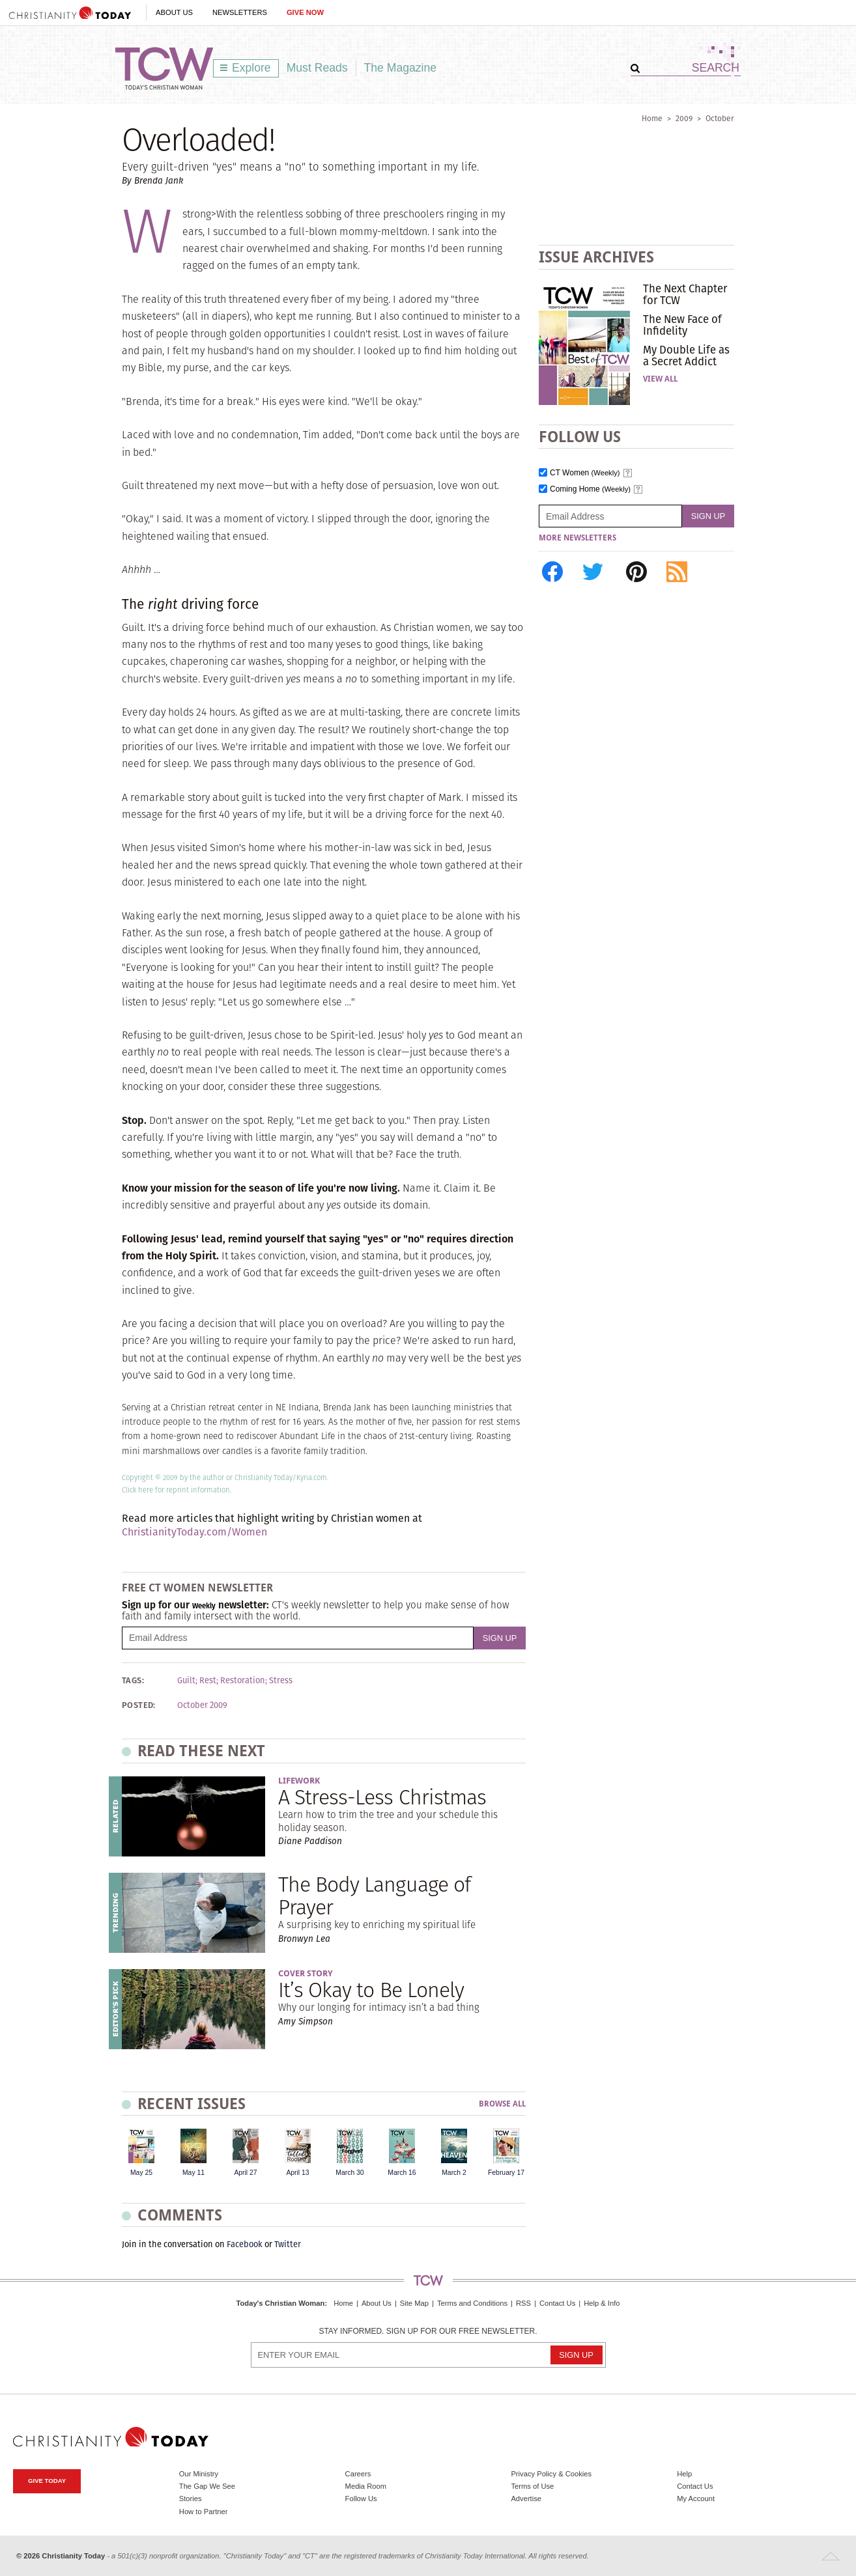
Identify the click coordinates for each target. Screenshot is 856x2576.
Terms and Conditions (472, 2303)
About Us (174, 12)
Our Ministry (198, 2474)
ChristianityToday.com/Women (194, 1531)
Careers (358, 2474)
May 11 (193, 2172)
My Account (696, 2498)
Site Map (414, 2303)
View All (660, 379)
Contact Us (557, 2303)
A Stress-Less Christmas (382, 1797)
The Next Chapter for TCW (685, 294)
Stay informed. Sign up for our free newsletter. (428, 2331)
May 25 (141, 2172)
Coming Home (590, 489)
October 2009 (202, 1705)
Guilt (186, 1680)
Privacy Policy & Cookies (551, 2474)
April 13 (297, 2172)
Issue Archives (596, 257)
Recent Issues (191, 2103)
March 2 (454, 2172)
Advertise (526, 2498)
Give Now (305, 12)
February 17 (506, 2172)
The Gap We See (207, 2486)
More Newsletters (577, 537)
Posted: (139, 1705)
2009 (684, 118)
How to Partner (203, 2511)
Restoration (242, 1680)
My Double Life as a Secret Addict (686, 355)
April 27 (245, 2172)
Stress (280, 1680)
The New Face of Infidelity (682, 325)
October (720, 118)
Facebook (245, 2244)
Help (684, 2474)
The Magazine (400, 67)
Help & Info (602, 2303)
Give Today (47, 2480)
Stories (190, 2498)
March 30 (349, 2172)
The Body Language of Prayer (374, 1895)
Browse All (502, 2104)
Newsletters (239, 12)
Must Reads (317, 67)
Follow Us (361, 2498)
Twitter (287, 2244)
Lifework (299, 1780)
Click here (137, 1490)
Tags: (133, 1680)
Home (652, 118)
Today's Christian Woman (280, 2303)
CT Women (585, 473)
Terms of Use (532, 2486)
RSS (523, 2303)
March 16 (402, 2172)
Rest (207, 1680)
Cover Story (305, 1973)
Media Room (365, 2486)
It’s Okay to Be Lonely (371, 1989)
